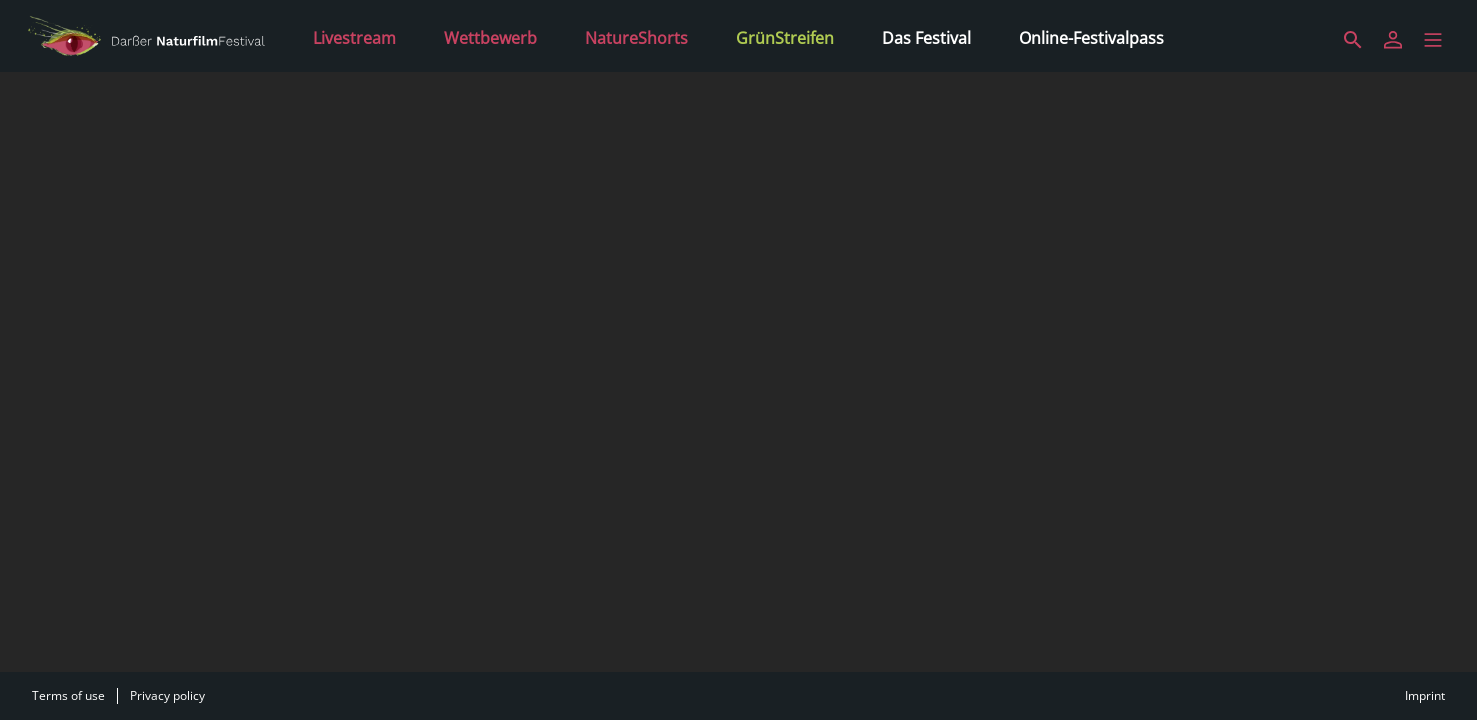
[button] (1433, 40)
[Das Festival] (926, 36)
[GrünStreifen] (785, 36)
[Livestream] (354, 36)
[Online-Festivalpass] (1091, 36)
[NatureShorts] (636, 36)
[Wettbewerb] (490, 36)
